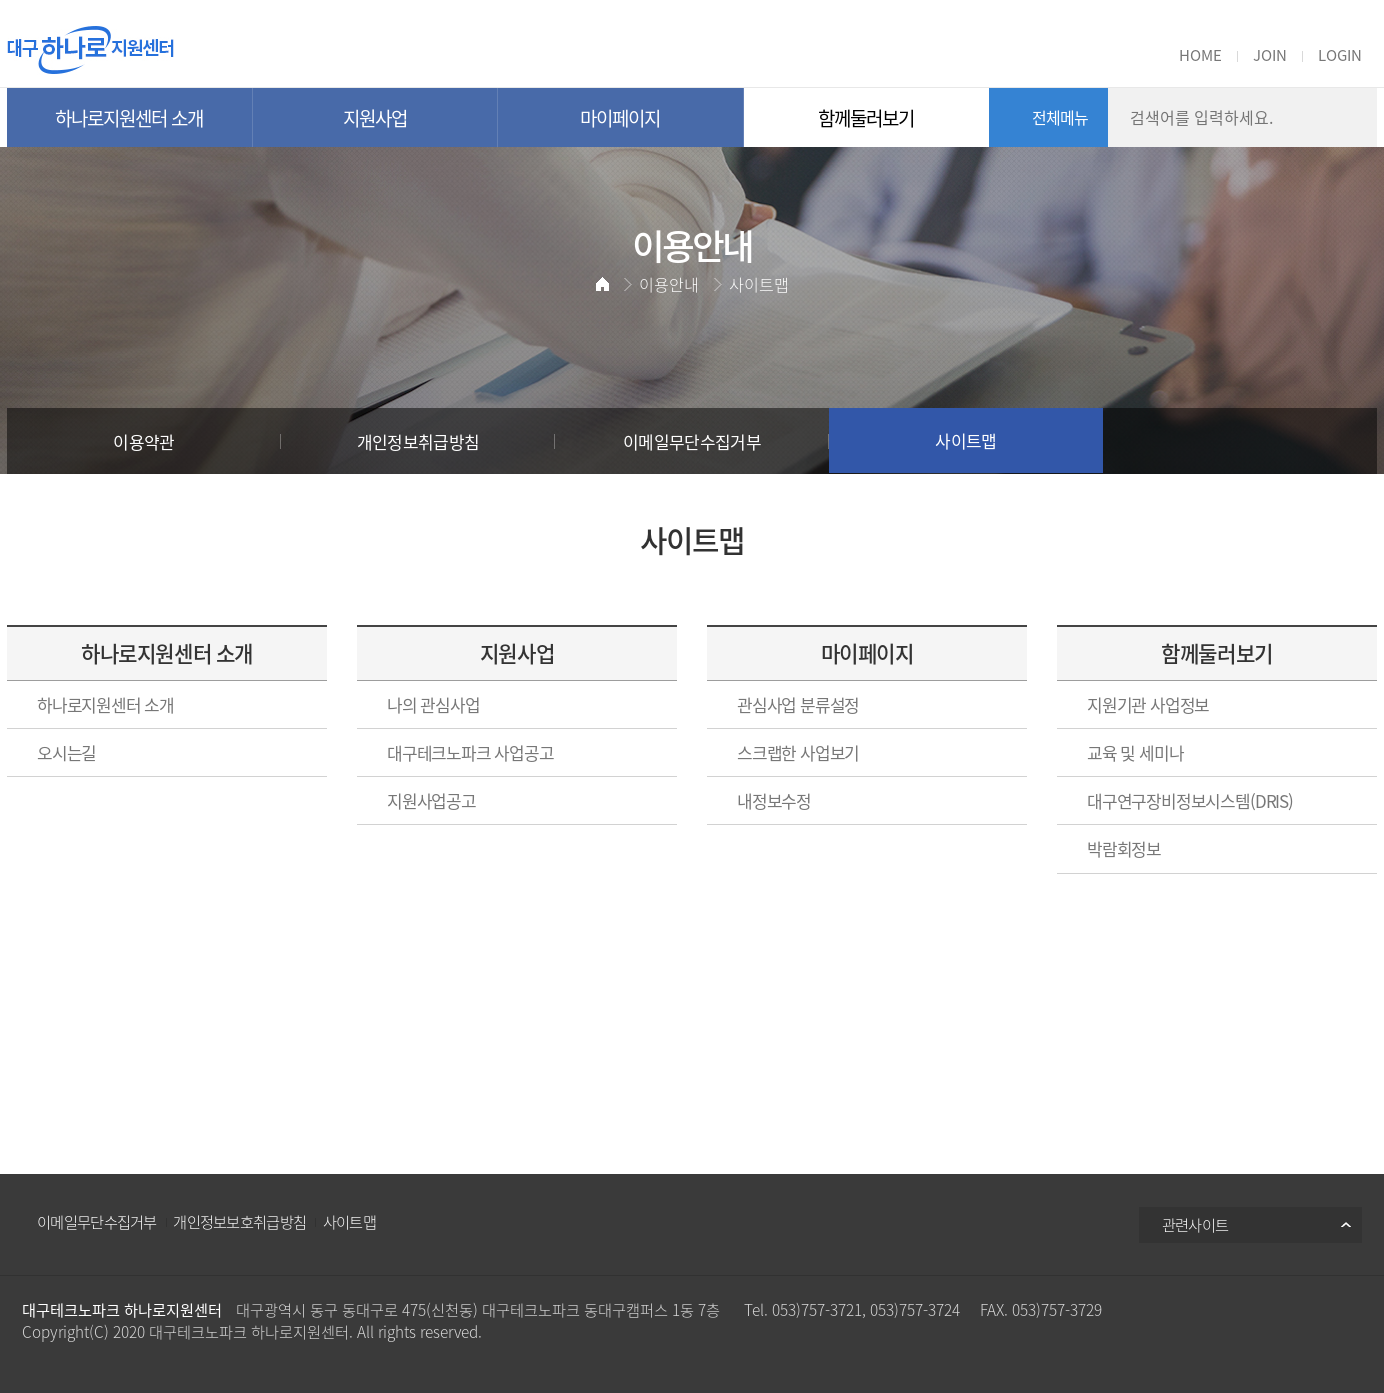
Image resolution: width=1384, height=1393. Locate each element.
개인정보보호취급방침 (239, 1221)
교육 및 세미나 (1135, 752)
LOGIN (1340, 55)
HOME (1200, 55)
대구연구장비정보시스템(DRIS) (1190, 800)
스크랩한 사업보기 (798, 752)
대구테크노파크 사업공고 (470, 752)
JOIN (1270, 55)
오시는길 (66, 752)
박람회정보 (1124, 848)
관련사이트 (1195, 1224)
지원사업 (517, 653)
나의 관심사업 (433, 704)
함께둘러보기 (1216, 653)
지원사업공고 (431, 800)
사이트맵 (349, 1221)
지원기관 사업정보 (1148, 704)
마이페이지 (867, 653)
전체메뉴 (1060, 117)
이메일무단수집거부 (97, 1221)
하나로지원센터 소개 (166, 653)
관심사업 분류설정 (798, 704)
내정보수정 (774, 800)
